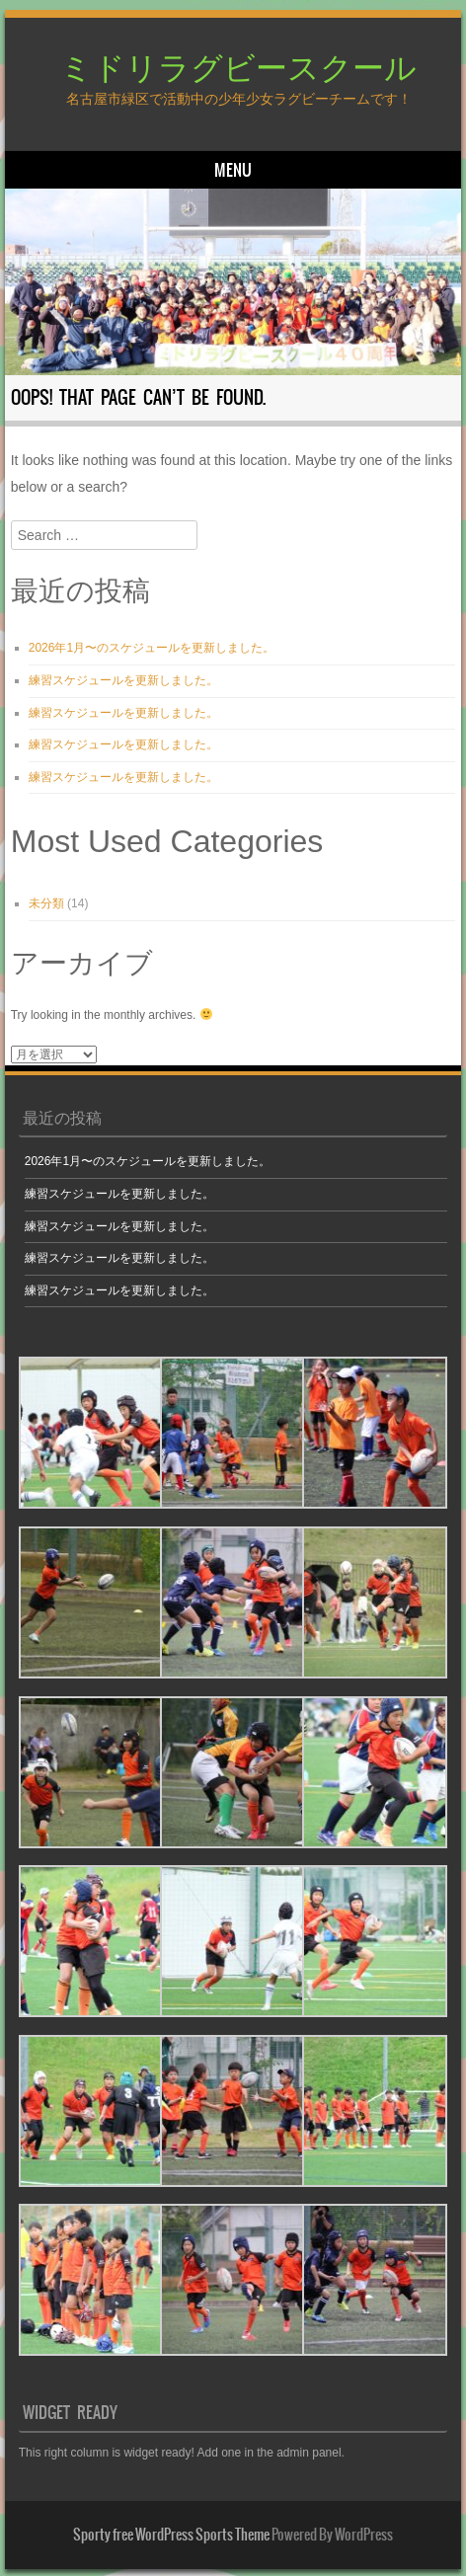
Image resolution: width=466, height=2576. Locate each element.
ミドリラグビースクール (238, 65)
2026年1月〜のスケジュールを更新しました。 (151, 648)
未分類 (46, 903)
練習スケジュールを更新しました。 (123, 680)
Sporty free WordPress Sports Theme (171, 2534)
